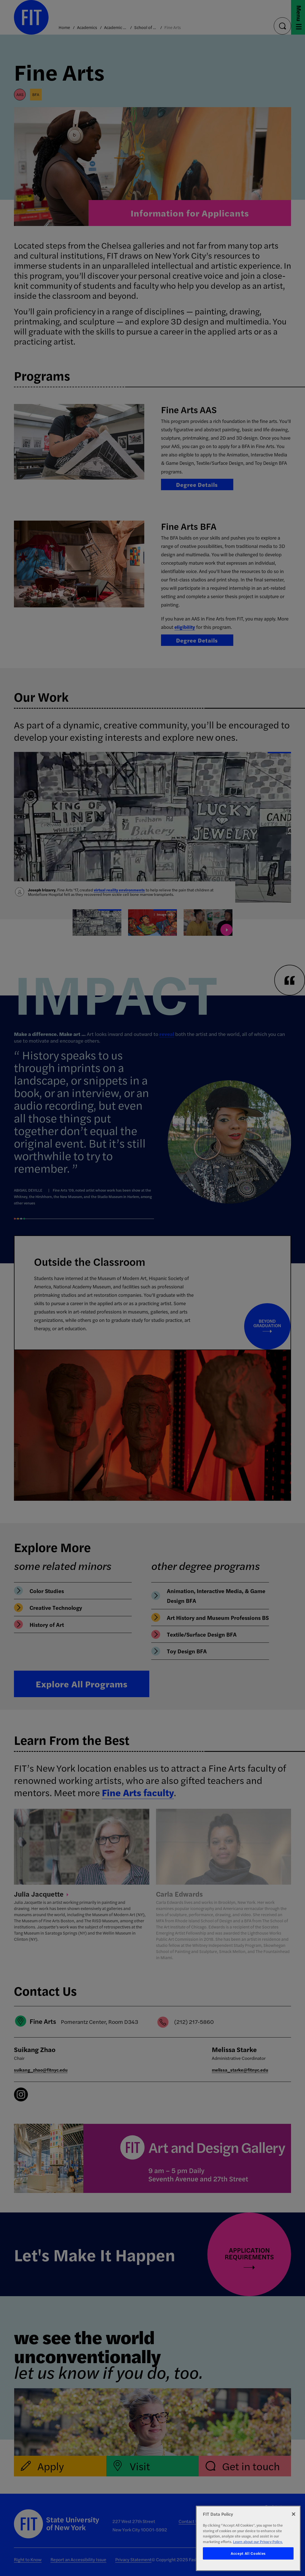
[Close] (293, 2514)
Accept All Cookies (248, 2553)
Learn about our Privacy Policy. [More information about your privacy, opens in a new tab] (258, 2541)
